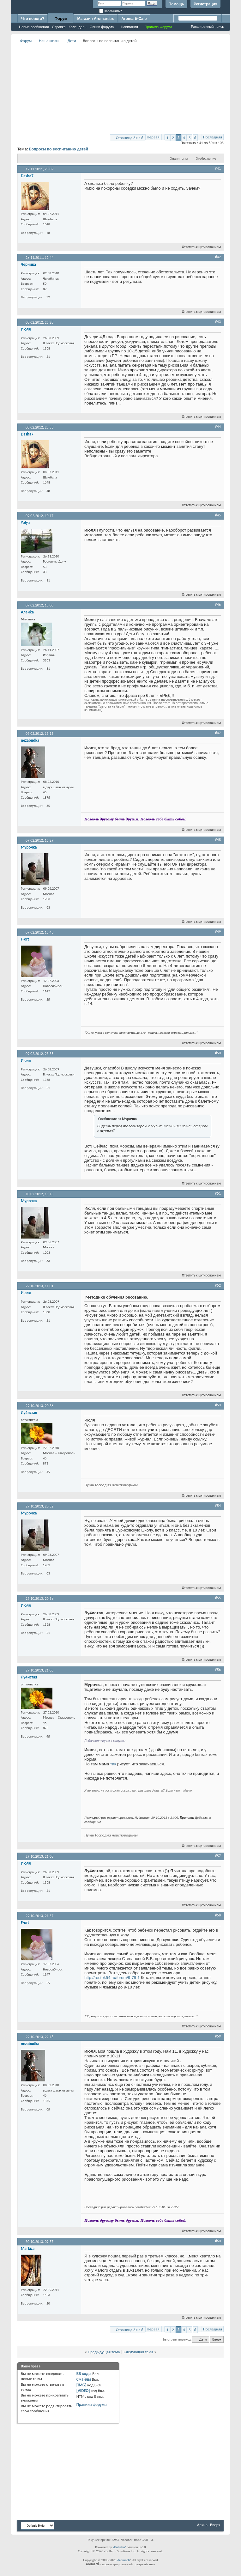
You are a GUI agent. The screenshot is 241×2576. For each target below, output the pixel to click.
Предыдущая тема (104, 2351)
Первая (153, 137)
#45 (218, 515)
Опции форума (102, 27)
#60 (218, 2241)
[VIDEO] (83, 2390)
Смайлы (83, 2379)
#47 (218, 733)
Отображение (206, 158)
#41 (218, 168)
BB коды (84, 2373)
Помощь (176, 4)
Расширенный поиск (207, 26)
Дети (72, 40)
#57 (218, 1856)
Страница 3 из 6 (129, 137)
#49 (218, 931)
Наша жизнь (49, 40)
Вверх (216, 2339)
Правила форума (91, 2404)
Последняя (212, 137)
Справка (58, 27)
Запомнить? (110, 11)
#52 (218, 1285)
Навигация (129, 27)
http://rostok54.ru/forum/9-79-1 (112, 1977)
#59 (218, 2036)
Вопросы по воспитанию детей (58, 149)
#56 (218, 1669)
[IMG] (81, 2385)
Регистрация (205, 4)
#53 (218, 1405)
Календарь (78, 27)
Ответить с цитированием (199, 247)
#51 (218, 1193)
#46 (218, 604)
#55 (218, 1598)
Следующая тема (138, 2351)
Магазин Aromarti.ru (95, 18)
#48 (218, 839)
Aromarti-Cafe (134, 18)
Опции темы (179, 158)
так (113, 1764)
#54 (218, 1505)
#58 (218, 1915)
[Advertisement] (129, 89)
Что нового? (32, 18)
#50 (218, 1053)
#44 (218, 426)
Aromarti (123, 2560)
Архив (202, 2524)
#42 (218, 257)
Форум (60, 18)
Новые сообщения (34, 27)
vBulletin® (119, 2547)
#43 (218, 322)
